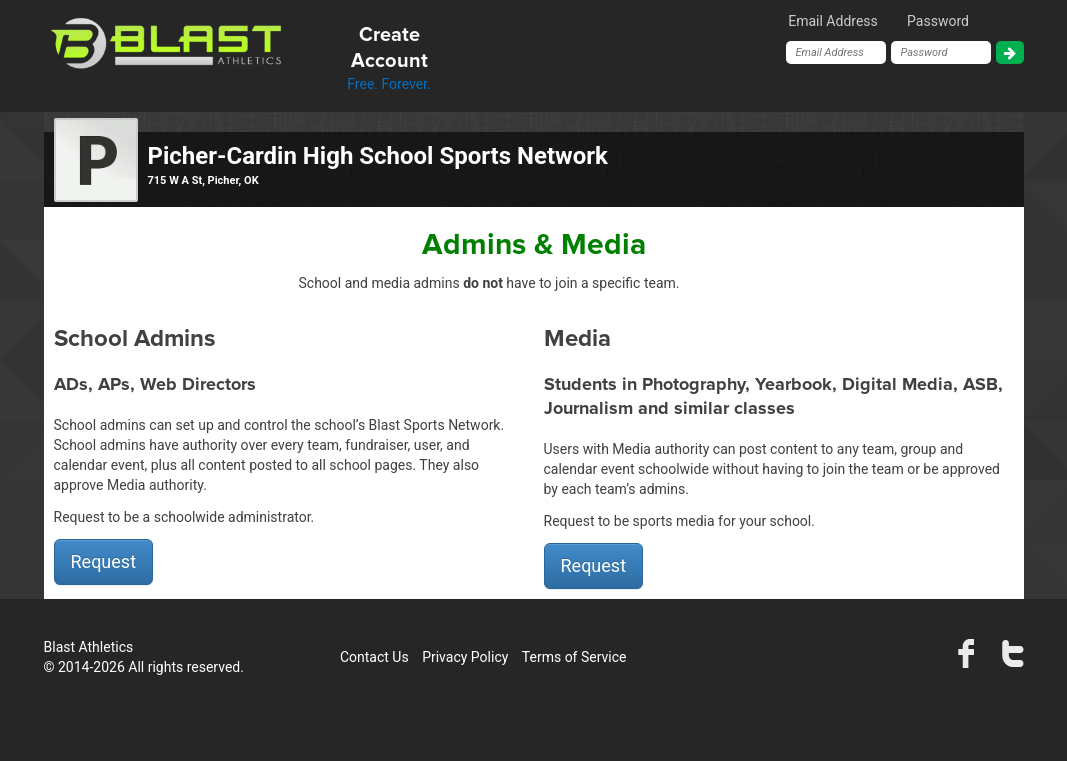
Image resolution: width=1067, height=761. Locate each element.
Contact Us (374, 657)
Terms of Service (574, 657)
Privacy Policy (465, 657)
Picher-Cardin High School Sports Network (378, 156)
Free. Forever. (389, 57)
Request (104, 561)
